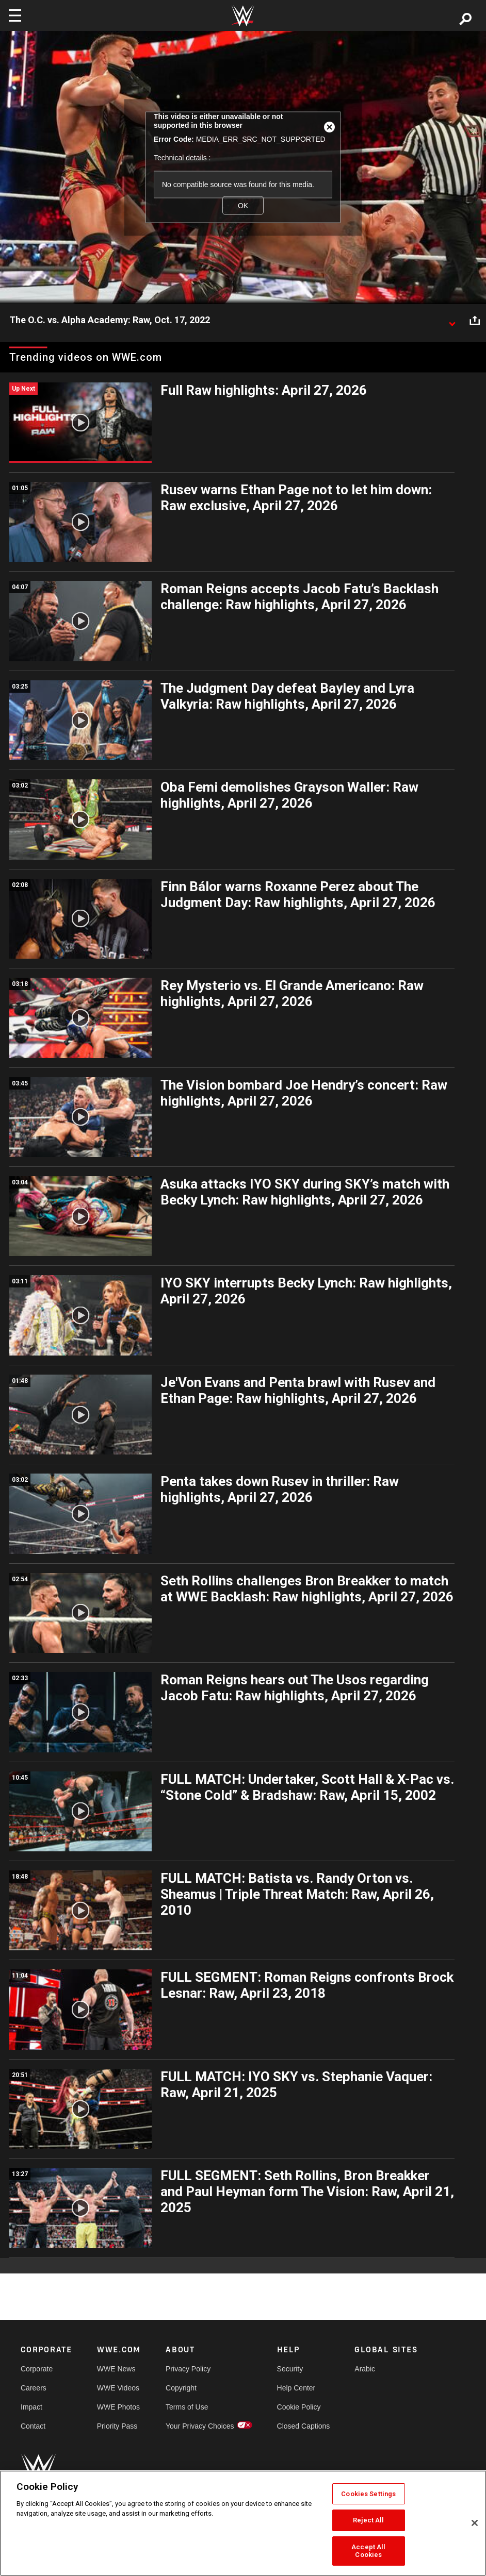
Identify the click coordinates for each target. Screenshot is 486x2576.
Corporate (37, 2369)
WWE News (116, 2369)
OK (243, 205)
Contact (33, 2426)
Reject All (368, 2520)
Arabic (364, 2369)
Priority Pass (117, 2426)
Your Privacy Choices (200, 2426)
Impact (31, 2407)
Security (290, 2369)
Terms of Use (187, 2407)
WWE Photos (118, 2407)
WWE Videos (118, 2388)
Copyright (181, 2388)
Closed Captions (303, 2426)
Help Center (296, 2388)
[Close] (474, 2523)
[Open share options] (474, 320)
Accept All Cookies (368, 2551)
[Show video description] (452, 320)
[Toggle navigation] (15, 15)
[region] (243, 2523)
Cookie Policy (299, 2407)
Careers (33, 2388)
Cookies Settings (368, 2494)
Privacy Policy (188, 2369)
